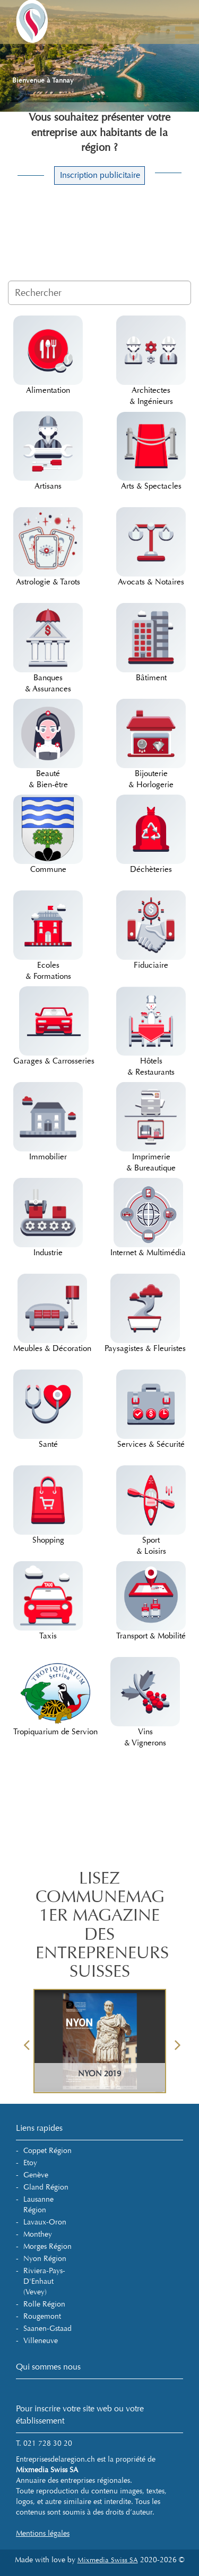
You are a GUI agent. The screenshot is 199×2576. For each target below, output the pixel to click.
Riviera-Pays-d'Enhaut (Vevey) (44, 2281)
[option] (99, 2041)
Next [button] (177, 2041)
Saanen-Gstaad (47, 2328)
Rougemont (42, 2316)
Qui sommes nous (48, 2367)
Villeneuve (40, 2340)
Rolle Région (44, 2304)
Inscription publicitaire (100, 175)
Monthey (37, 2234)
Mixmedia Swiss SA (107, 2560)
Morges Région (47, 2246)
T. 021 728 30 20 (44, 2443)
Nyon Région (44, 2258)
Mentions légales (43, 2533)
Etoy (30, 2162)
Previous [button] (26, 2041)
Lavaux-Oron (44, 2222)
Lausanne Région (38, 2204)
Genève (35, 2174)
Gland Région (45, 2187)
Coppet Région (47, 2150)
